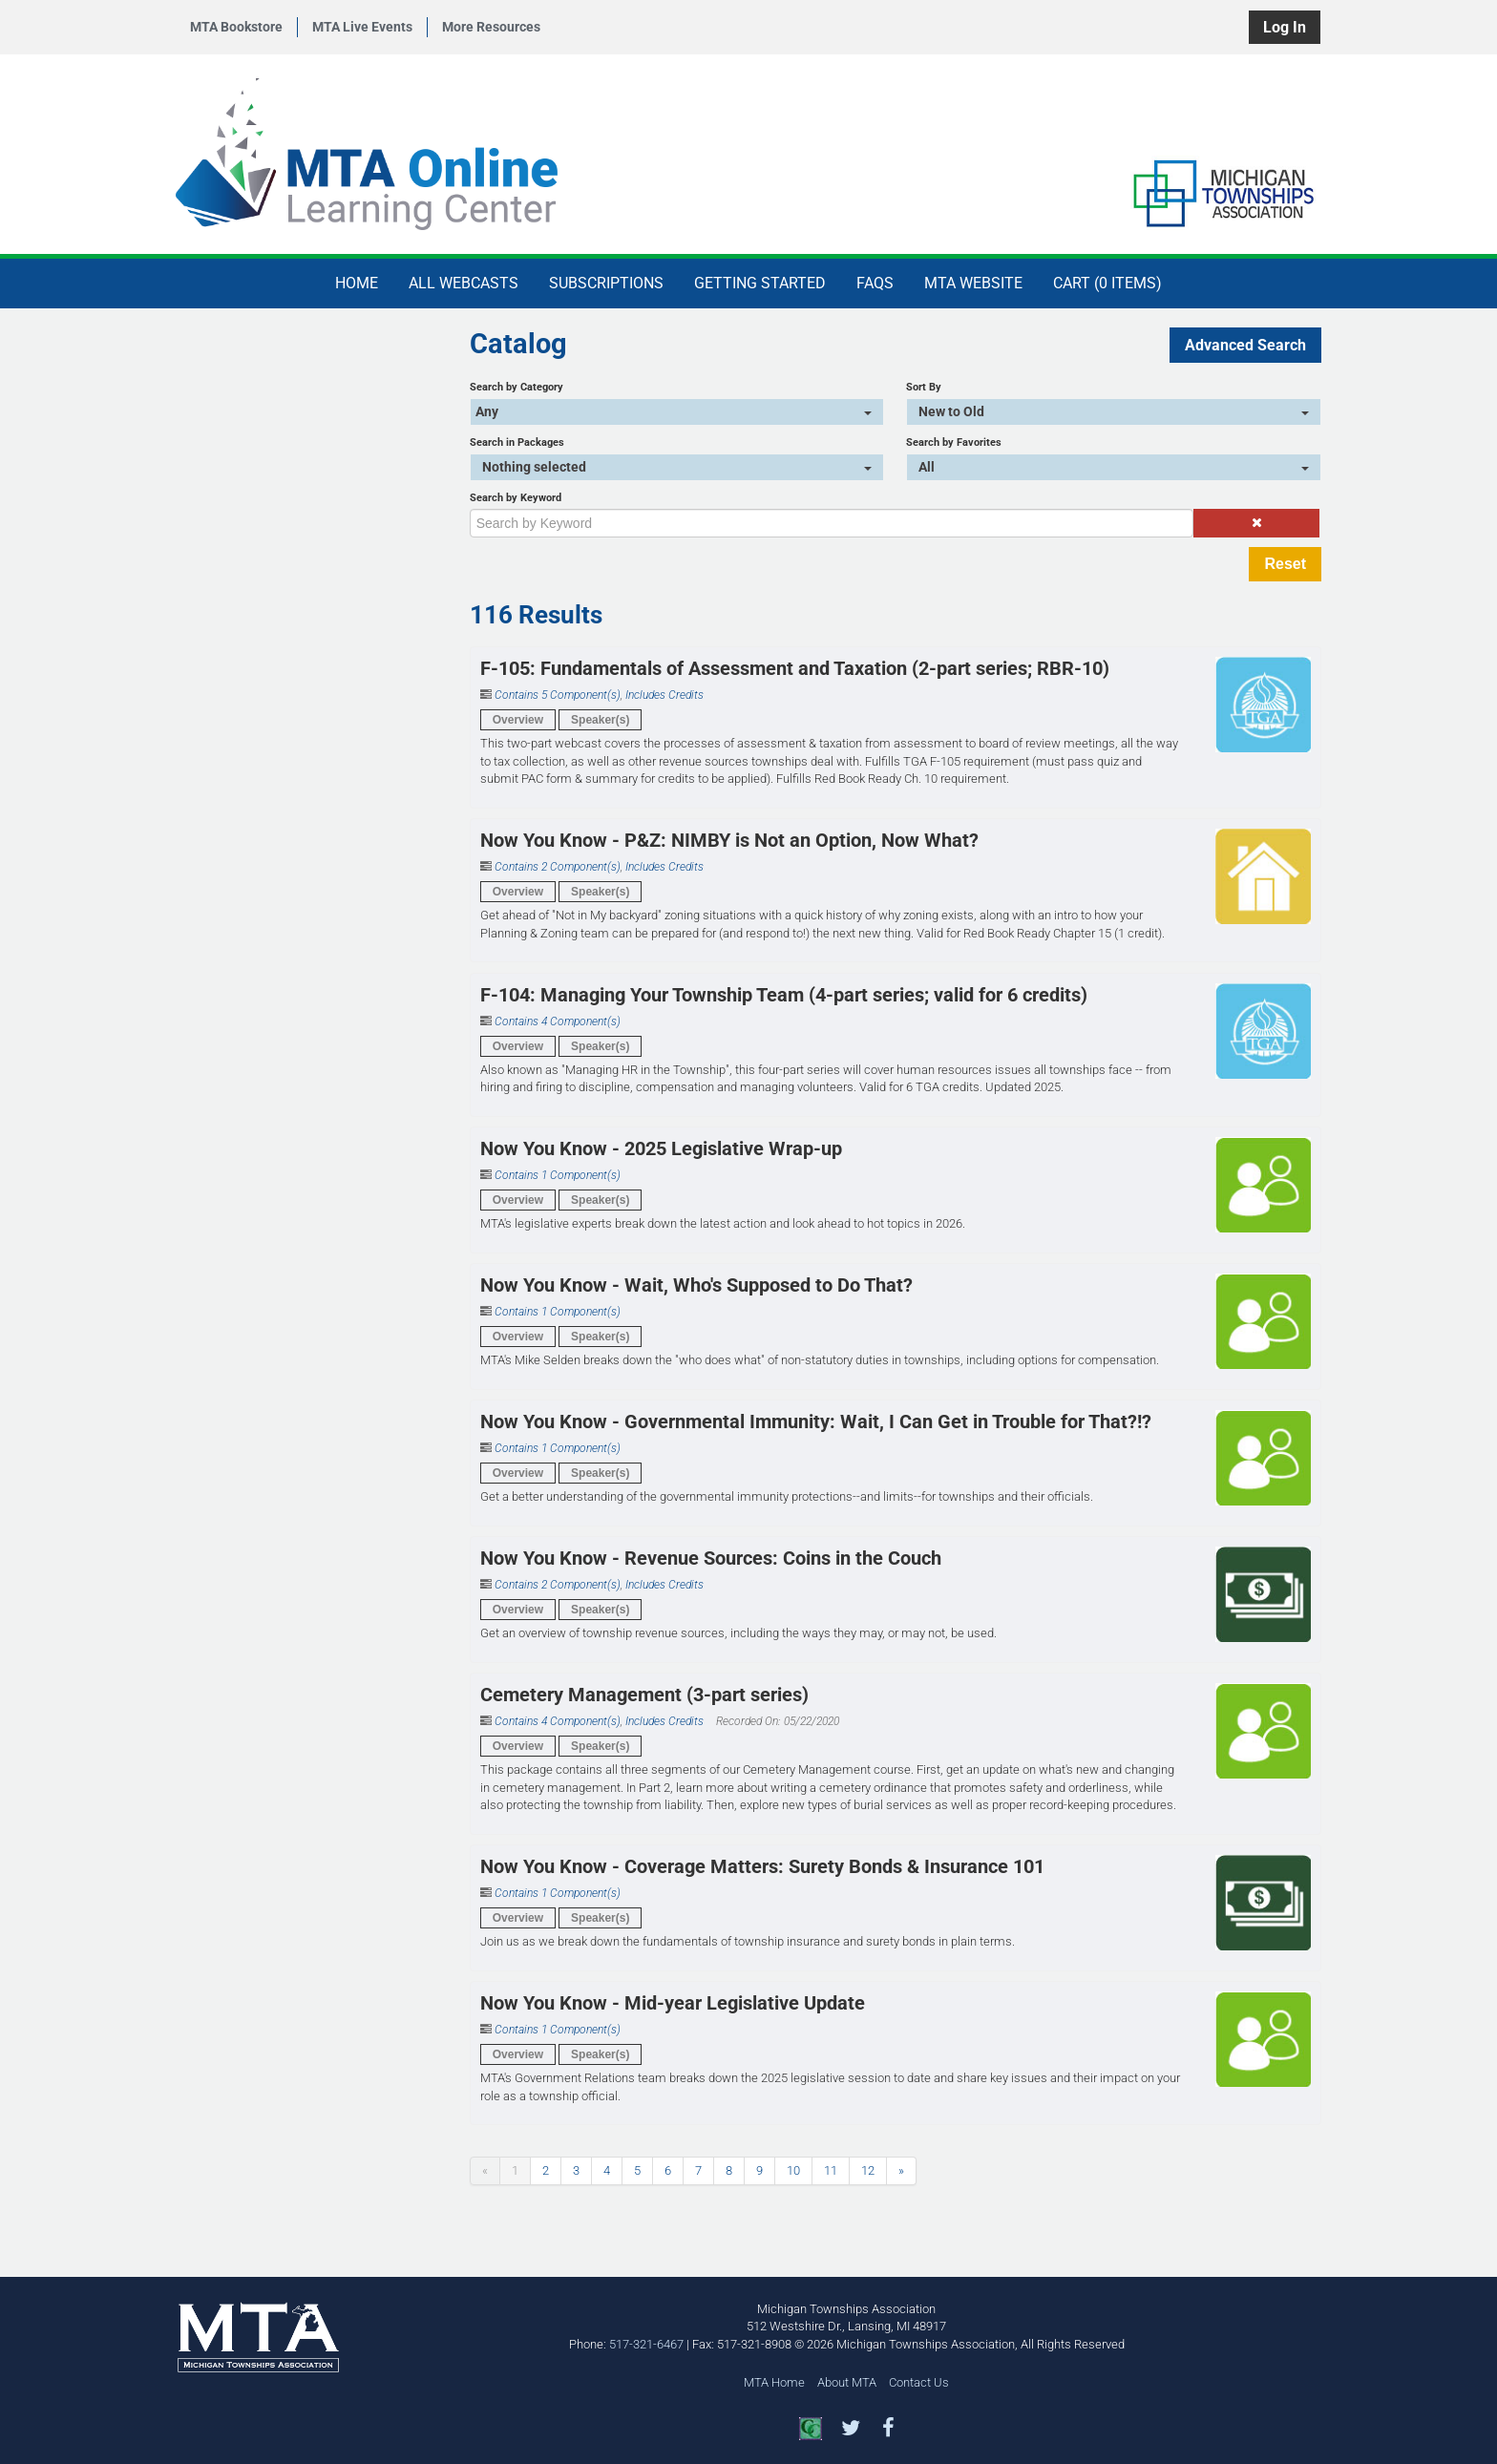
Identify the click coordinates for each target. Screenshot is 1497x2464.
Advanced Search (1245, 345)
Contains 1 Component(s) (558, 1175)
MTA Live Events (362, 26)
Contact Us (919, 2382)
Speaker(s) (600, 720)
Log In (1284, 27)
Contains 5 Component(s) (558, 695)
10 (793, 2170)
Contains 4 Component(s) (558, 1021)
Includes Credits (664, 695)
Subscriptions (606, 283)
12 (868, 2170)
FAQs (875, 283)
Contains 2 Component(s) (558, 867)
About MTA (846, 2382)
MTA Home (774, 2382)
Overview (518, 720)
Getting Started (760, 283)
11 (830, 2170)
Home (356, 283)
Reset (1285, 564)
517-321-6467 (646, 2344)
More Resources (491, 26)
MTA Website (973, 283)
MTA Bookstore (236, 26)
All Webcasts (463, 283)
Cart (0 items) (1107, 283)
